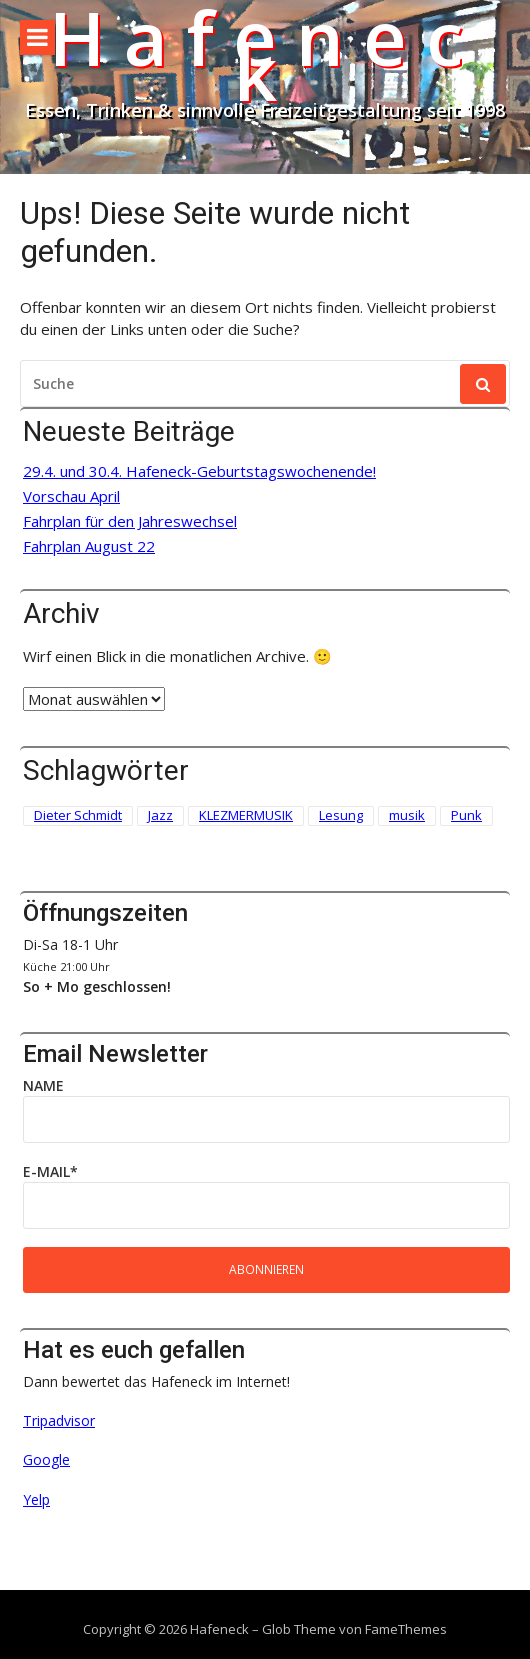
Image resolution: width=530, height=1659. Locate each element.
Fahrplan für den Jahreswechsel (130, 521)
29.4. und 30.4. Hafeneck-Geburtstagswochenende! (199, 471)
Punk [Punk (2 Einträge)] (466, 815)
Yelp (36, 1499)
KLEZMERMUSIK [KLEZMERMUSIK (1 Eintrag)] (246, 815)
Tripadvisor (59, 1420)
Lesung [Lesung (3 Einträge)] (341, 815)
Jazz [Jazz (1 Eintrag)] (160, 815)
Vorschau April (71, 496)
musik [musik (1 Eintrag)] (407, 815)
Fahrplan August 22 (89, 546)
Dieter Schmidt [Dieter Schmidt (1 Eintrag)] (78, 815)
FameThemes (406, 1629)
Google (46, 1459)
